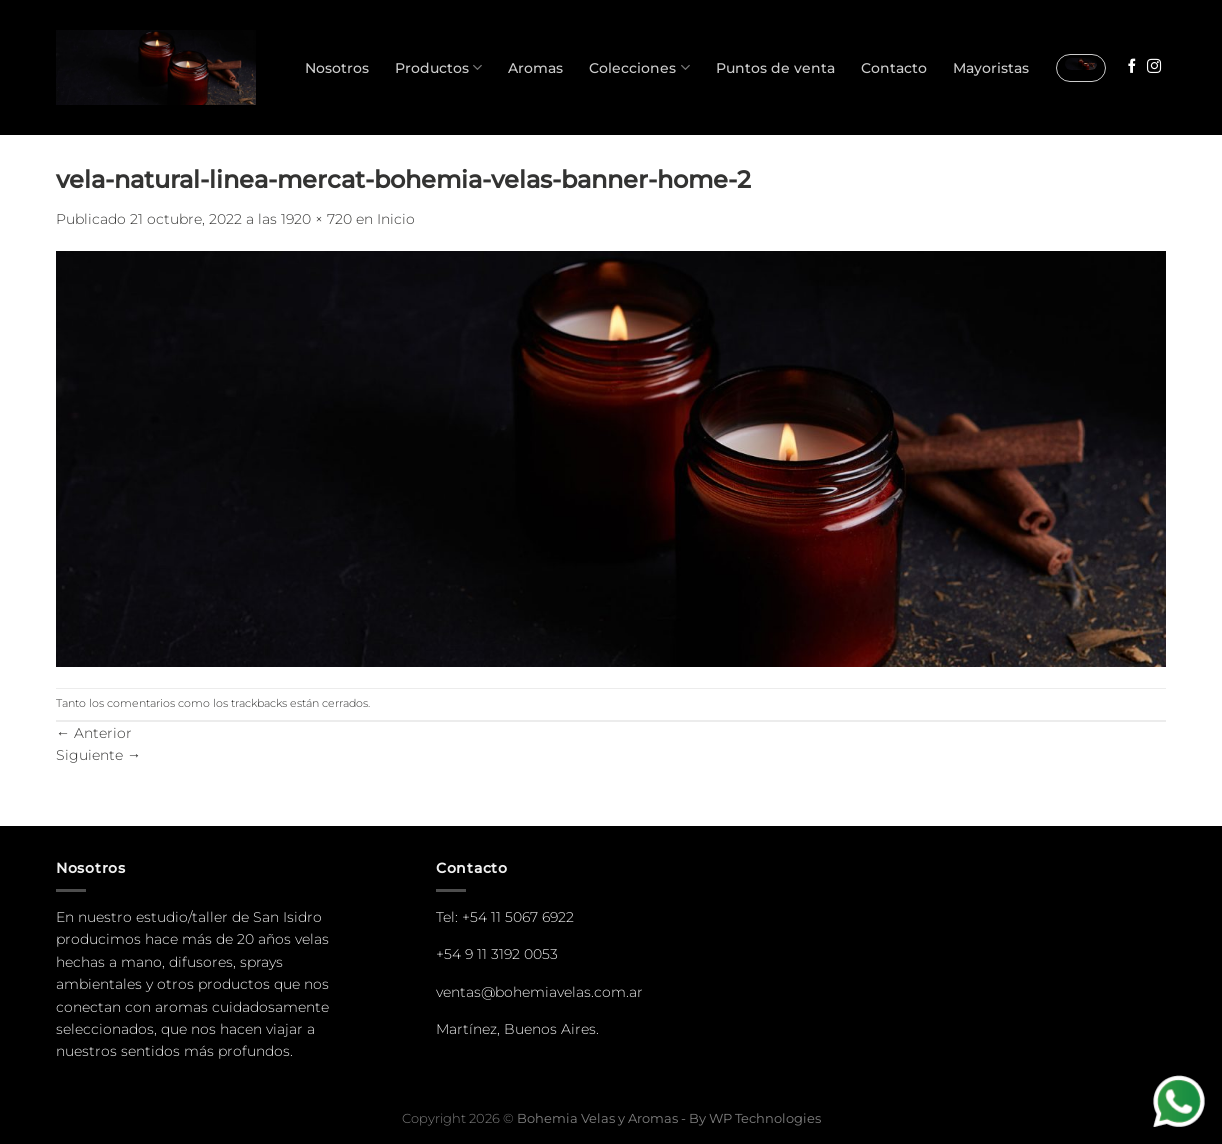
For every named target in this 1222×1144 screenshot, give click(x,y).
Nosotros (337, 68)
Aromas (535, 68)
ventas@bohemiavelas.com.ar (539, 992)
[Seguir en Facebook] (1132, 67)
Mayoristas (991, 68)
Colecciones (639, 67)
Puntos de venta (775, 68)
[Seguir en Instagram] (1154, 67)
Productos (438, 67)
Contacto (894, 68)
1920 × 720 (316, 219)
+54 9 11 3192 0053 (497, 954)
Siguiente (98, 755)
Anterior (94, 733)
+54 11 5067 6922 (518, 917)
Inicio (396, 219)
